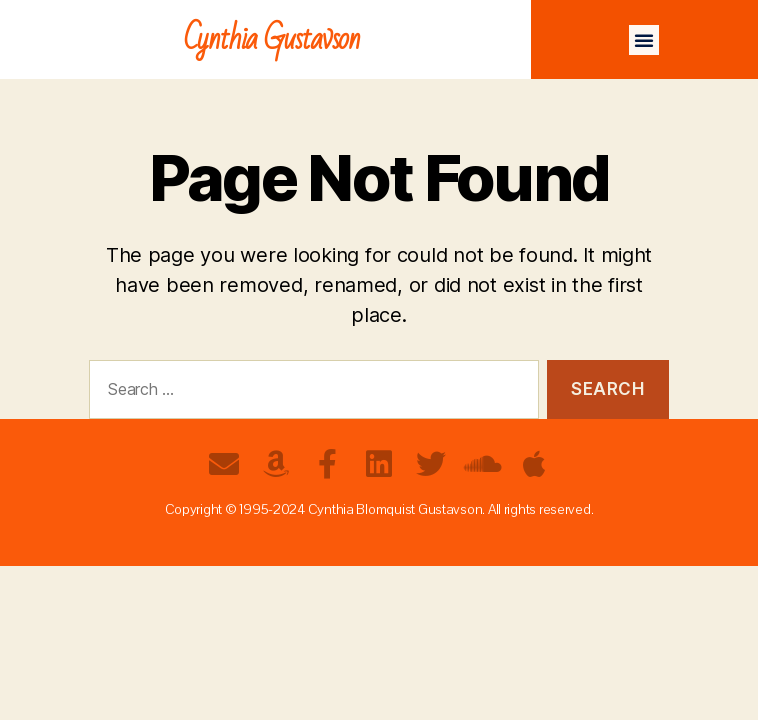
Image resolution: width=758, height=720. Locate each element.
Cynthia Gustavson (272, 39)
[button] (644, 40)
